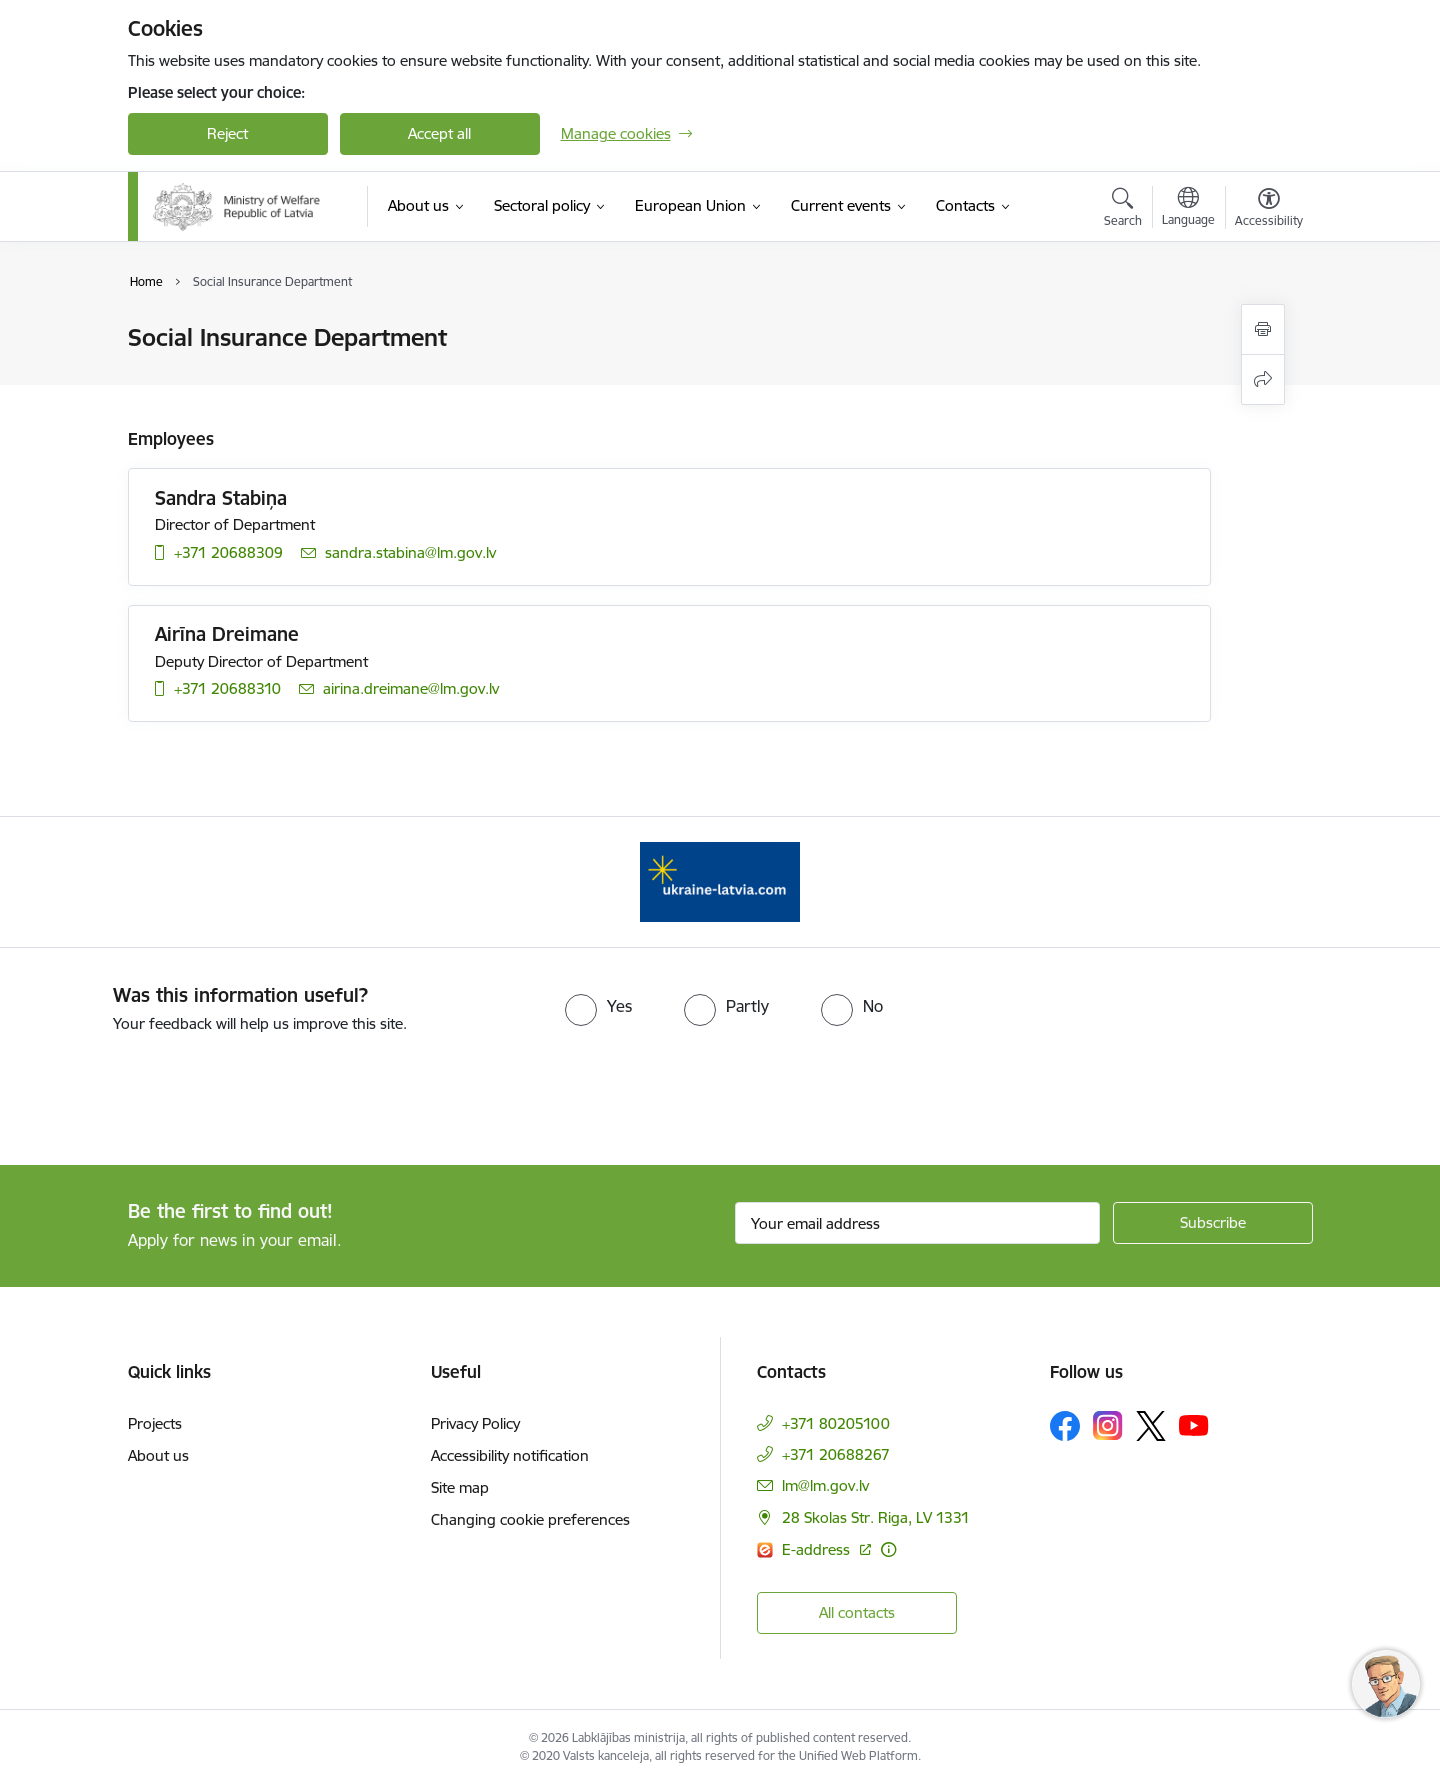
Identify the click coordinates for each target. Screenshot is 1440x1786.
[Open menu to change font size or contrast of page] (1269, 210)
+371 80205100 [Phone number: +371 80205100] (836, 1423)
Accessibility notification (510, 1455)
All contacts (857, 1612)
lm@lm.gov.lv (825, 1485)
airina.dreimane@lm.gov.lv (411, 688)
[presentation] (167, 1091)
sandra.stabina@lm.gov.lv (410, 552)
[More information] (888, 1549)
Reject (227, 133)
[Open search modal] (1123, 210)
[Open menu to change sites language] (1188, 209)
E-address (818, 1549)
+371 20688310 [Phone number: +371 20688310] (227, 688)
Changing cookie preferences (530, 1519)
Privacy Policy (475, 1423)
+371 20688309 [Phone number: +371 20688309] (228, 552)
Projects (155, 1423)
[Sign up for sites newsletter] (1213, 1223)
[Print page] (1263, 329)
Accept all (439, 133)
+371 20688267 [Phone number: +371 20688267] (836, 1454)
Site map (460, 1487)
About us (158, 1455)
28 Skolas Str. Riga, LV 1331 (876, 1517)
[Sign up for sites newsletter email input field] (917, 1223)
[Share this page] (1263, 379)
